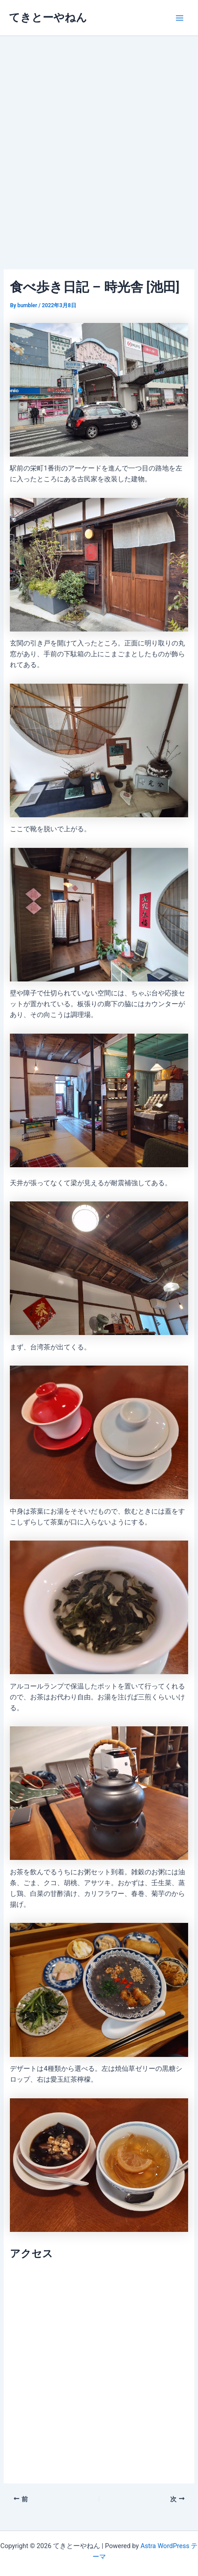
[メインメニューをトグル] (179, 18)
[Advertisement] (99, 139)
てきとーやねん (48, 17)
